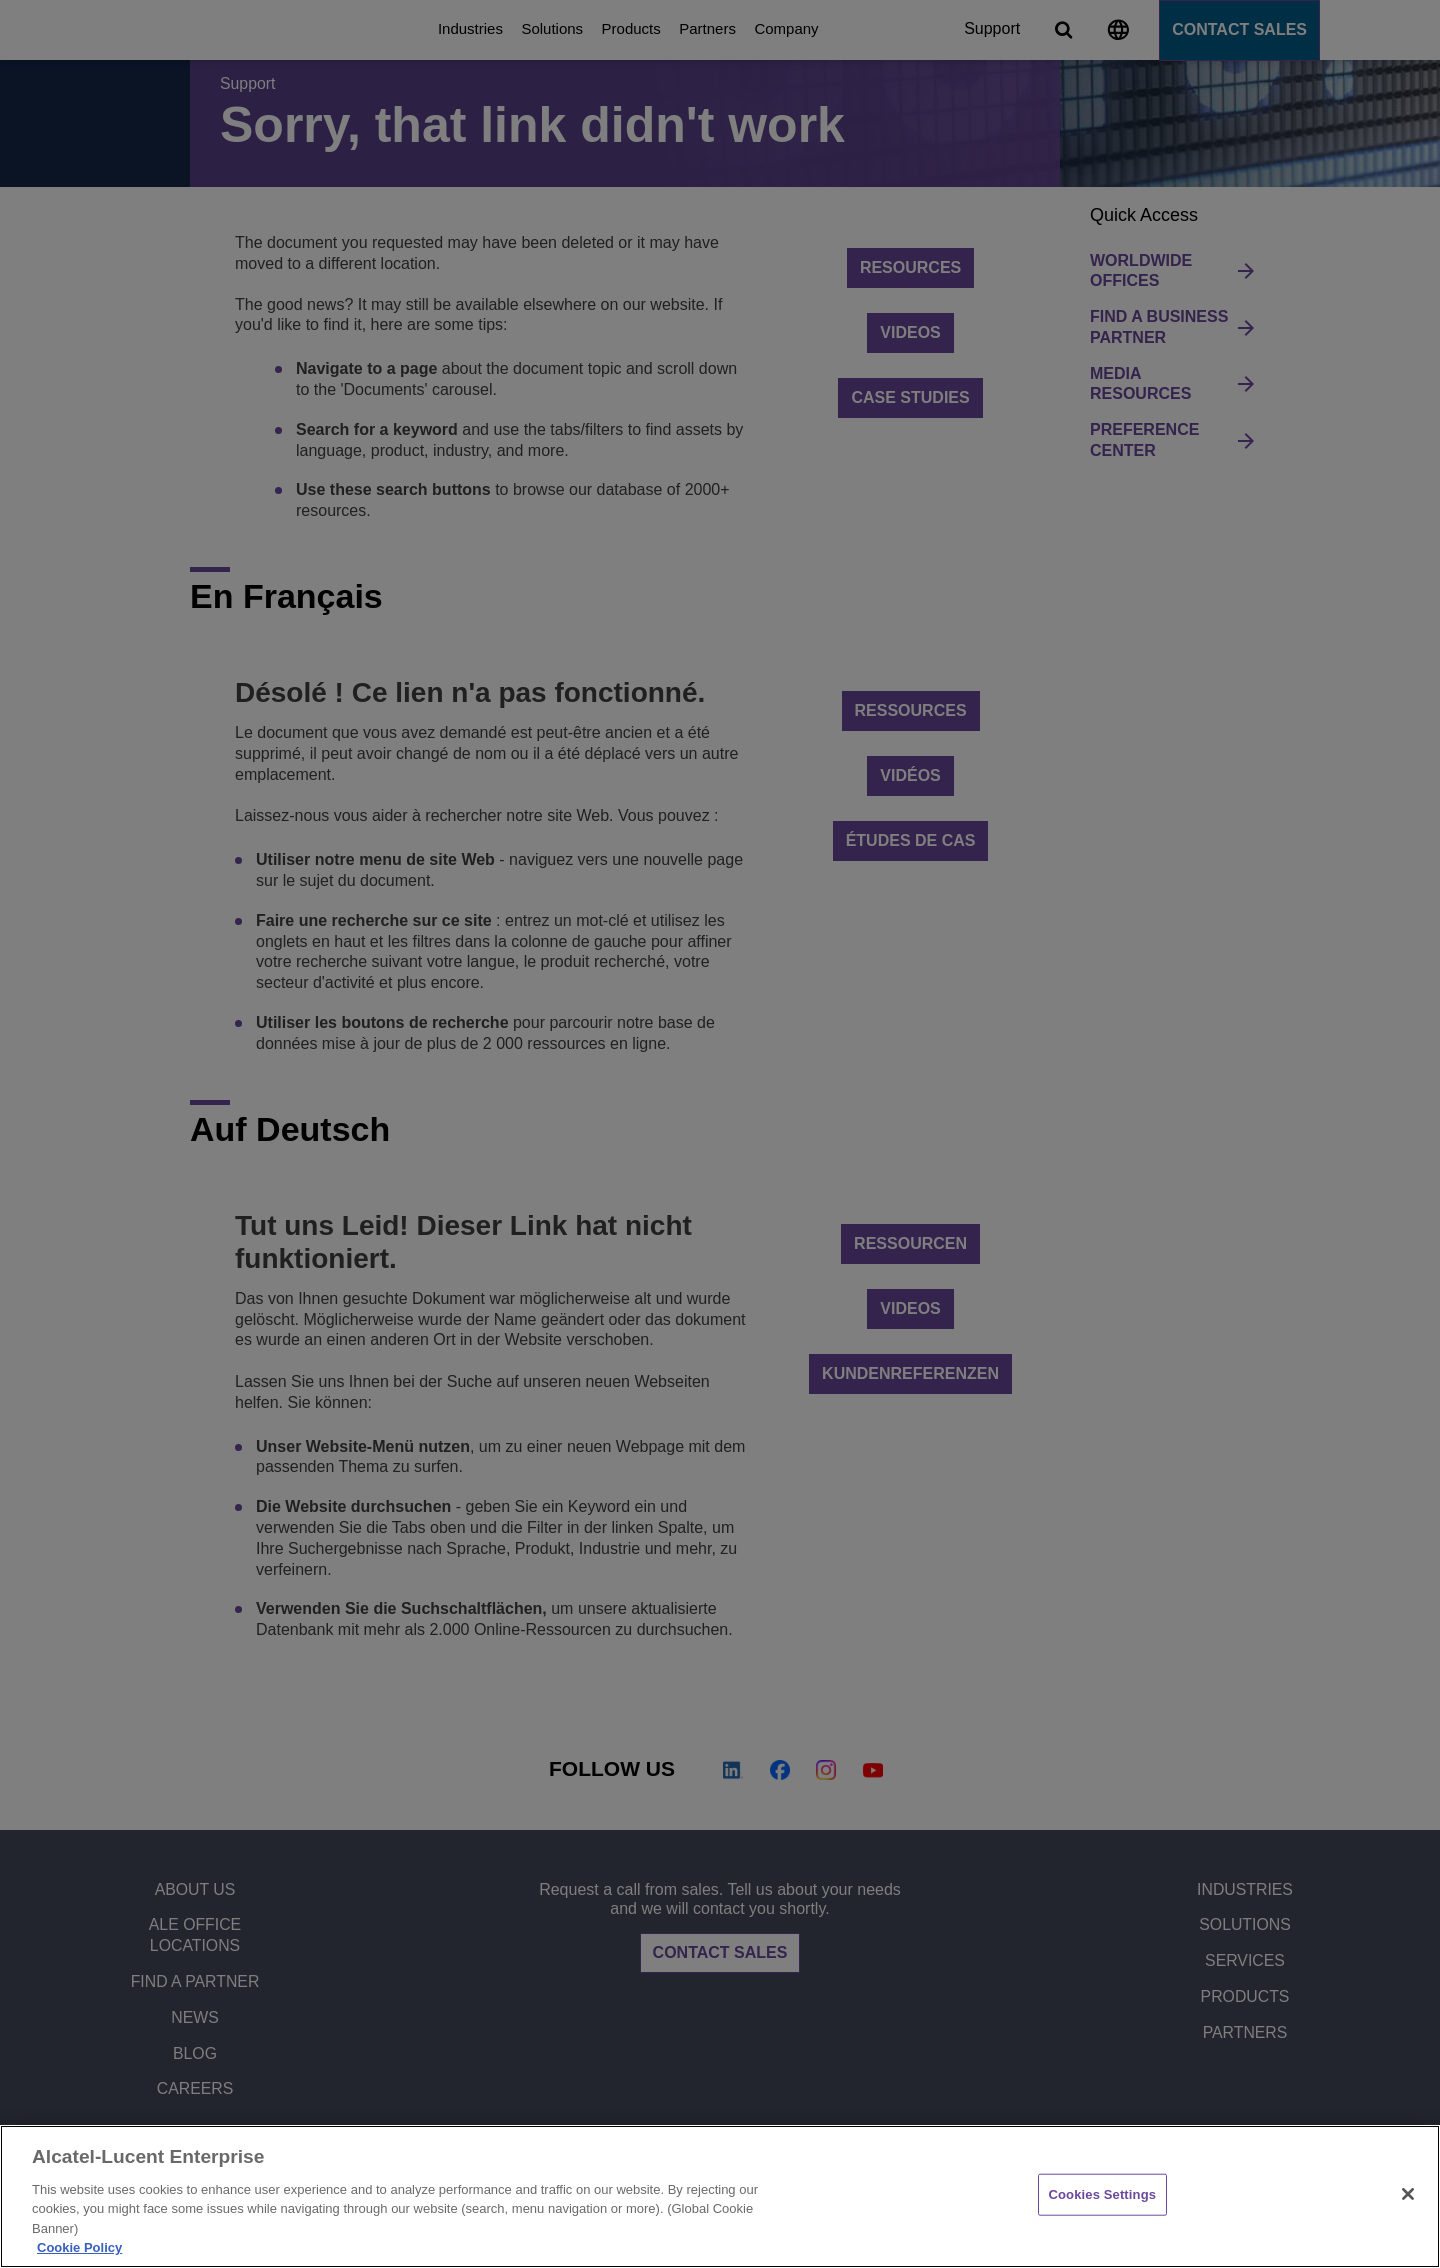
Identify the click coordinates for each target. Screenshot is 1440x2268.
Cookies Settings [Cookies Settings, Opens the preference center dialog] (1103, 2194)
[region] (720, 2196)
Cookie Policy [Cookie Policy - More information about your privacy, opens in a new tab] (79, 2247)
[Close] (1408, 2194)
